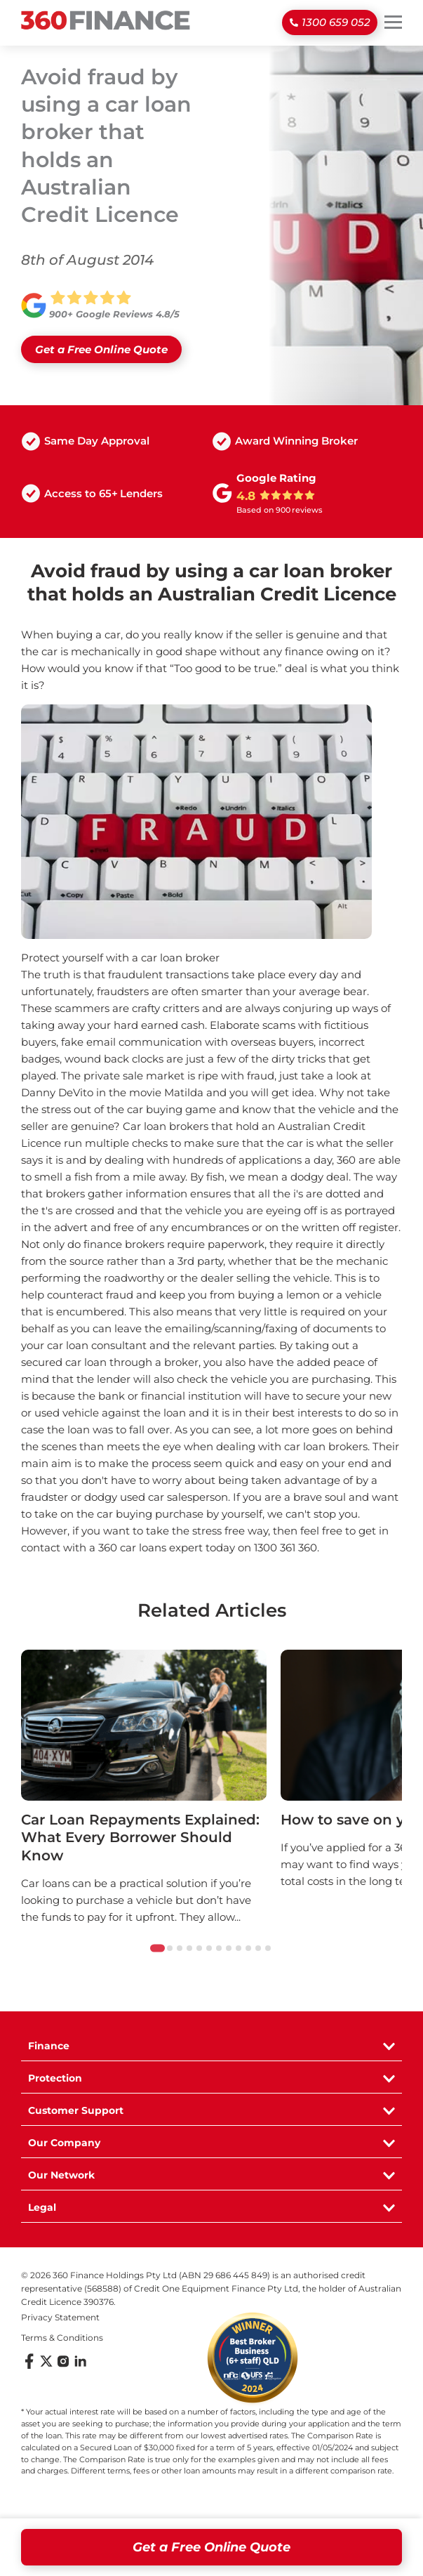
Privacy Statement (60, 2317)
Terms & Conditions (62, 2337)
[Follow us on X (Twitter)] (46, 2365)
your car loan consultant (84, 1345)
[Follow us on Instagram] (63, 2365)
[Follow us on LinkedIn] (80, 2365)
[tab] (157, 1948)
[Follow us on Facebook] (29, 2365)
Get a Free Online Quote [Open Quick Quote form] (101, 349)
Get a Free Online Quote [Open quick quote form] (211, 2547)
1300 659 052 (336, 22)
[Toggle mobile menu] (393, 22)
